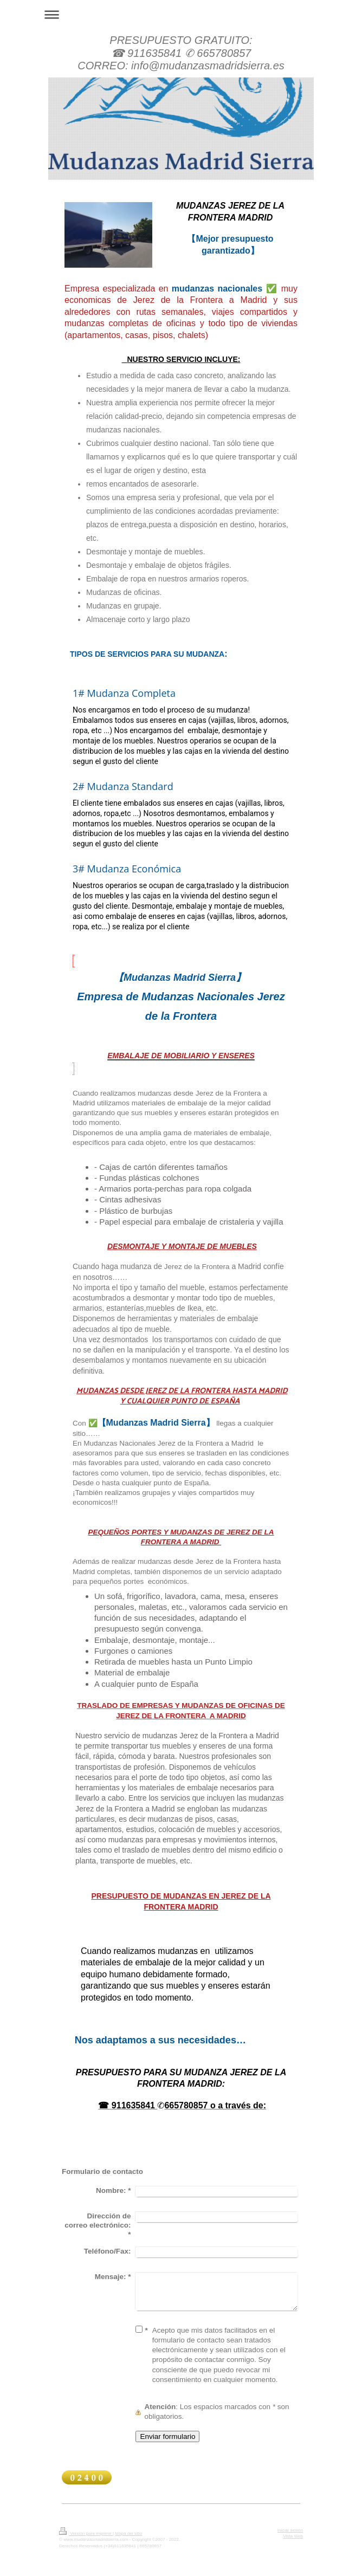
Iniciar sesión (290, 2530)
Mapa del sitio (128, 2533)
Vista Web (293, 2536)
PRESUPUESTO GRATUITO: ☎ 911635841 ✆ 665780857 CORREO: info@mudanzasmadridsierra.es (181, 53)
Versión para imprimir (86, 2533)
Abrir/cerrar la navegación (181, 14)
